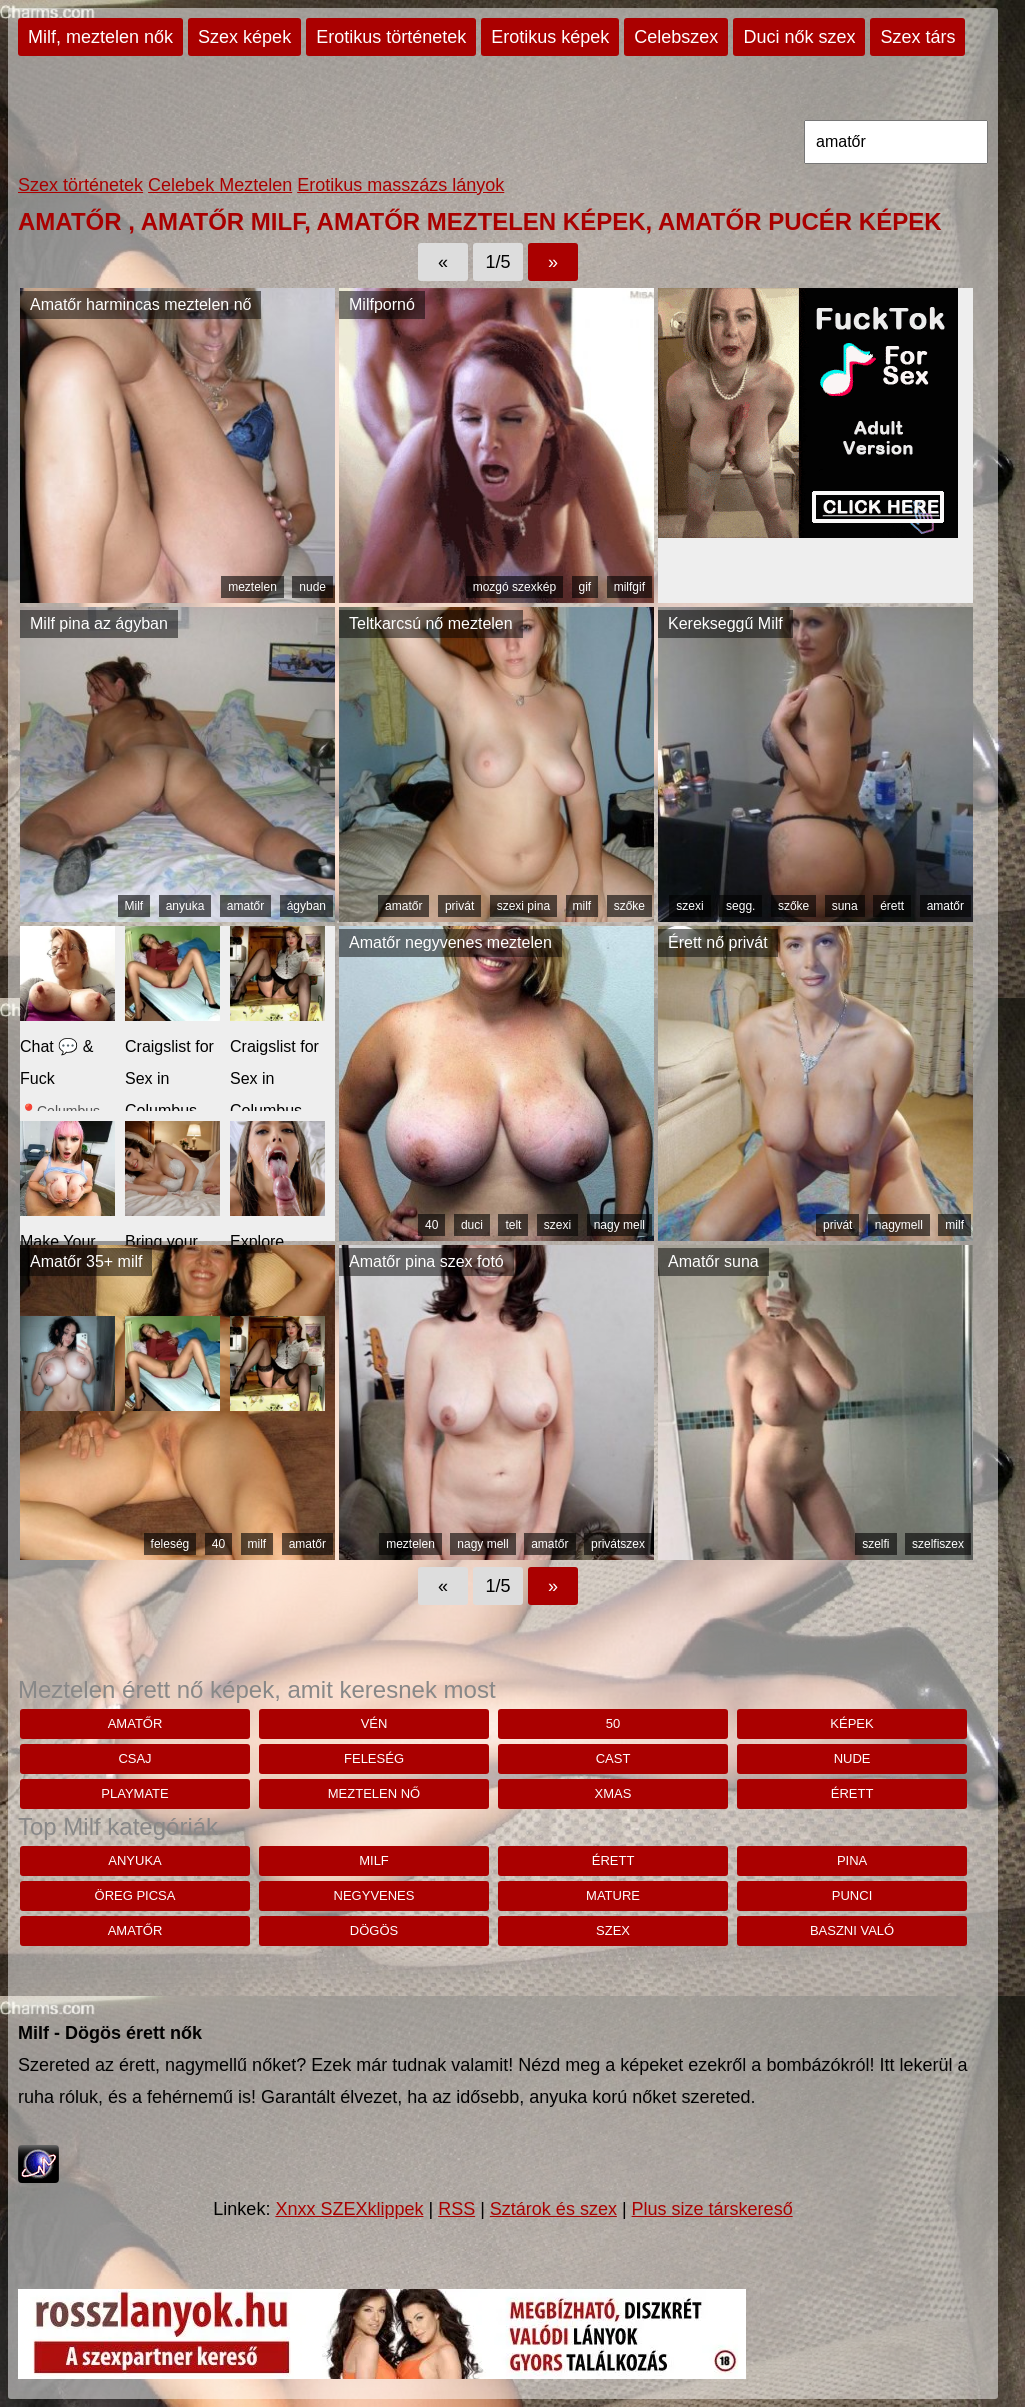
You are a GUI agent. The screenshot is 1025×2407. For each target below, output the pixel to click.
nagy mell (619, 1225)
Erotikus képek (550, 37)
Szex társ (917, 37)
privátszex (618, 1544)
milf (582, 906)
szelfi (875, 1544)
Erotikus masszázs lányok (400, 185)
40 (431, 1225)
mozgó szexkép (514, 587)
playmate (134, 1793)
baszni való (852, 1930)
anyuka (185, 906)
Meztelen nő (374, 1793)
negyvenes (374, 1895)
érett (892, 906)
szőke (629, 906)
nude (312, 587)
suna (845, 906)
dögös (374, 1930)
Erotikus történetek (391, 37)
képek (851, 1723)
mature (613, 1895)
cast (613, 1758)
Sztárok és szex (553, 2209)
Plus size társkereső (712, 2209)
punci (852, 1895)
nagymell (899, 1225)
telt (513, 1225)
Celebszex (676, 37)
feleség (170, 1544)
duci (472, 1225)
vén (374, 1723)
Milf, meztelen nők (100, 37)
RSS (456, 2209)
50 (613, 1723)
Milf (134, 906)
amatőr (245, 906)
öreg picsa (135, 1895)
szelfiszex (938, 1544)
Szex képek (244, 37)
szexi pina (523, 906)
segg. (740, 906)
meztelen (252, 587)
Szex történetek (80, 185)
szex (613, 1930)
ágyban (306, 906)
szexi (689, 906)
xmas (613, 1793)
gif (585, 587)
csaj (134, 1758)
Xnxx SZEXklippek (349, 2209)
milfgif (629, 587)
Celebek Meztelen (220, 185)
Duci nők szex (799, 37)
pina (852, 1860)
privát (459, 906)
